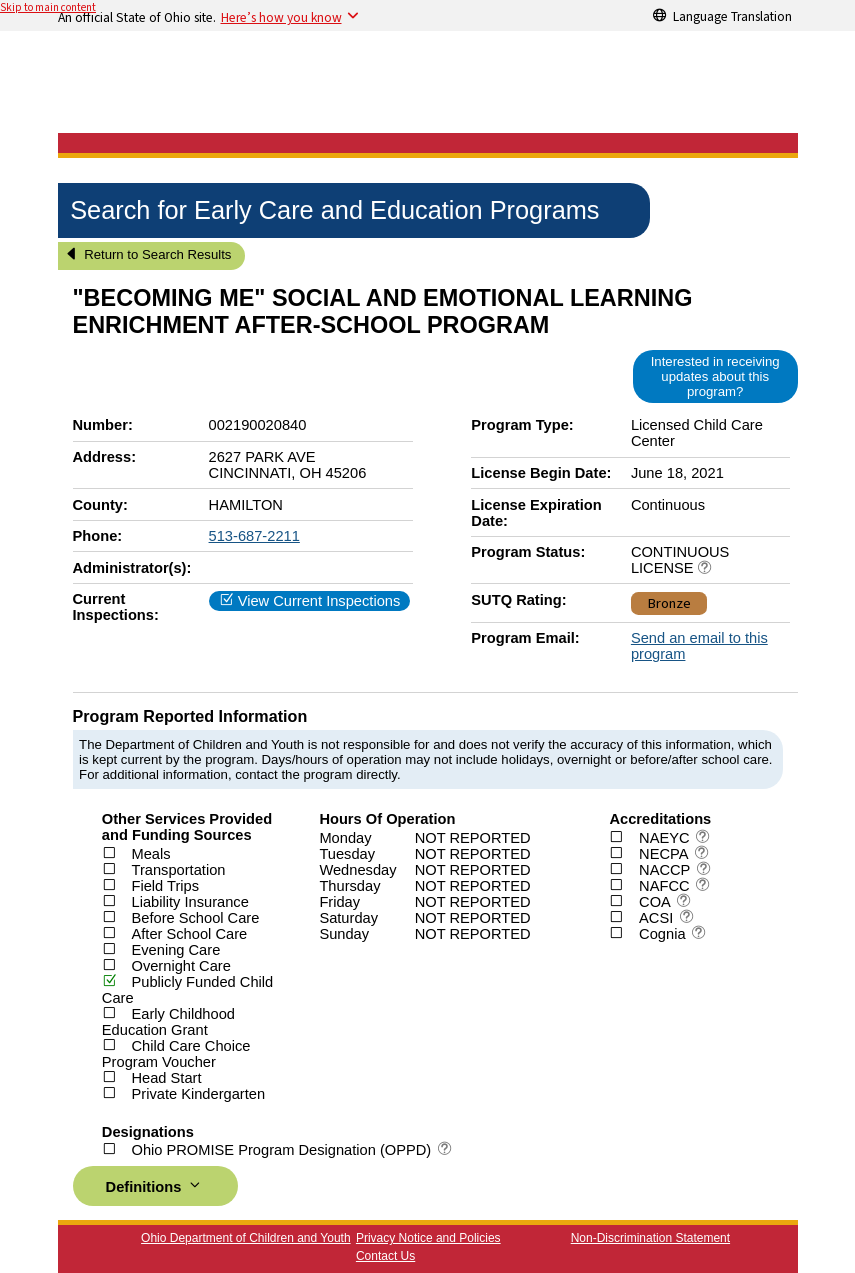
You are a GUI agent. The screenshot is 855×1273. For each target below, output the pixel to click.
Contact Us (385, 1256)
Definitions (155, 1185)
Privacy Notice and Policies (428, 1238)
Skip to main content (48, 7)
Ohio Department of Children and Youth (245, 1238)
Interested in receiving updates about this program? (715, 376)
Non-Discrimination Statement (650, 1238)
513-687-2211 (254, 536)
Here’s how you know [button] (281, 17)
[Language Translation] (723, 15)
